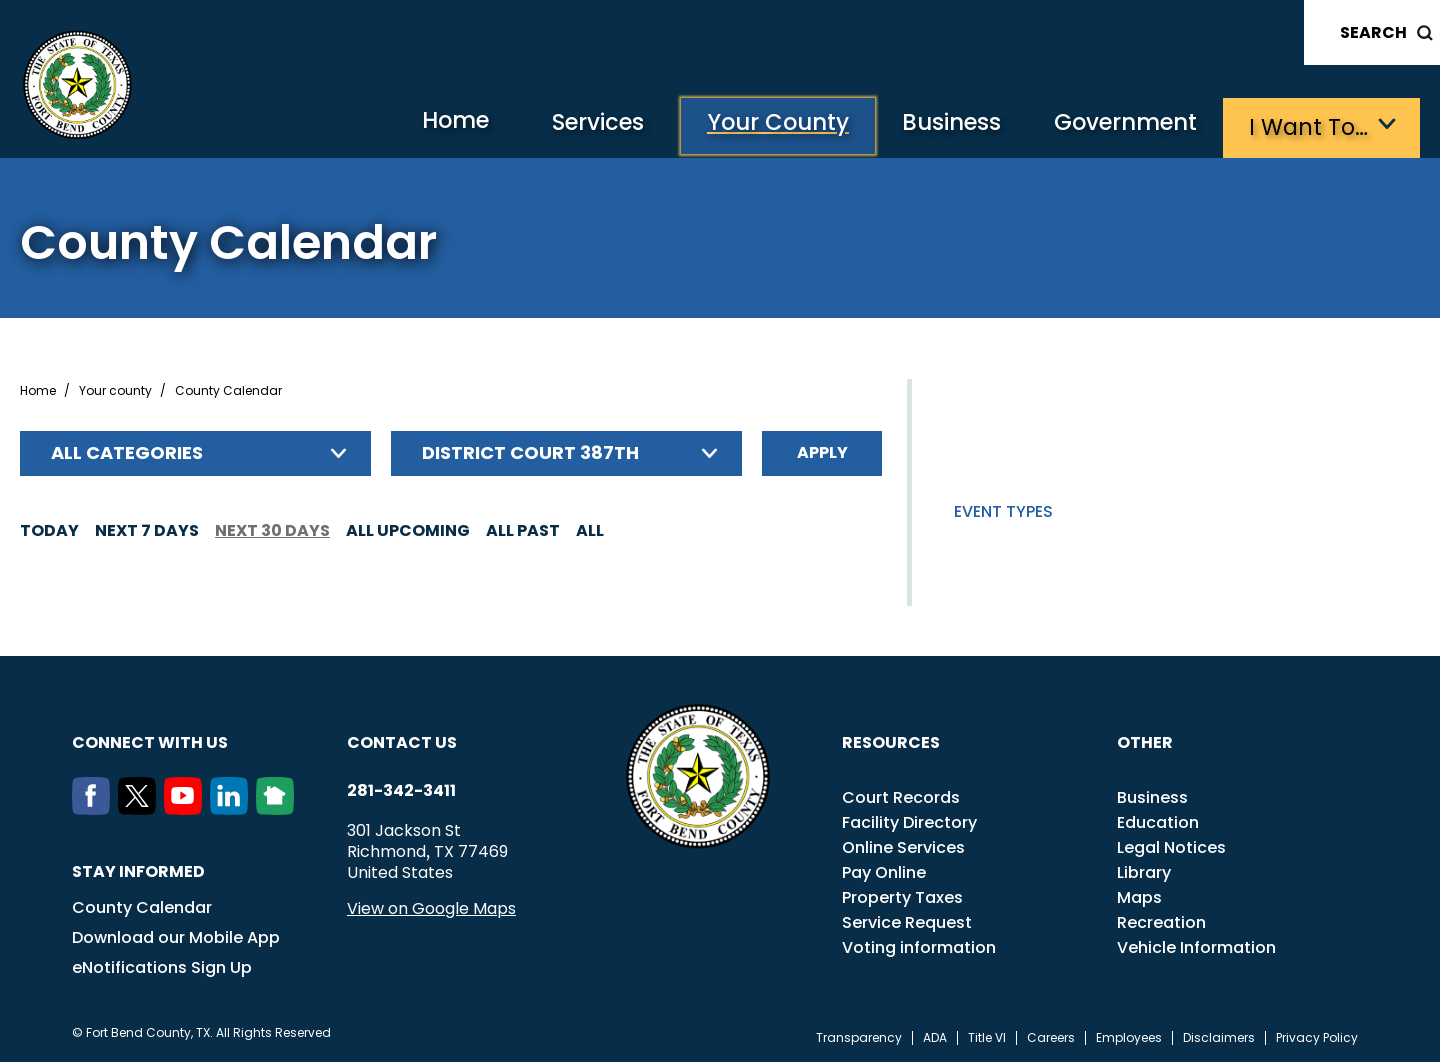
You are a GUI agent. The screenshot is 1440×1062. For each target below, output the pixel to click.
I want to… (1309, 125)
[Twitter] (141, 807)
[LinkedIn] (233, 807)
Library (1144, 870)
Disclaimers (1219, 1036)
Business (940, 125)
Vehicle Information (1196, 945)
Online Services (903, 845)
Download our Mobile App (176, 935)
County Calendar (142, 905)
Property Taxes (902, 895)
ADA (935, 1036)
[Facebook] (95, 807)
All (590, 528)
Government (1120, 125)
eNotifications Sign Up (162, 965)
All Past (523, 528)
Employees (1129, 1036)
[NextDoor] (279, 807)
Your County (759, 125)
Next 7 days (147, 528)
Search (1373, 32)
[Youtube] (187, 807)
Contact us (402, 740)
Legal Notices (1171, 845)
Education (1158, 820)
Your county (115, 389)
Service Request (907, 920)
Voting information (919, 945)
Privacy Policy (1317, 1036)
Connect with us (150, 740)
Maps (1139, 895)
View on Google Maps (431, 906)
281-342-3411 (401, 789)
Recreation (1161, 920)
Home (423, 124)
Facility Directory (909, 820)
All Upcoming (408, 528)
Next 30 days (272, 528)
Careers (1051, 1036)
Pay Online (884, 870)
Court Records (901, 795)
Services (573, 125)
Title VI (987, 1036)
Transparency (859, 1036)
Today (49, 528)
